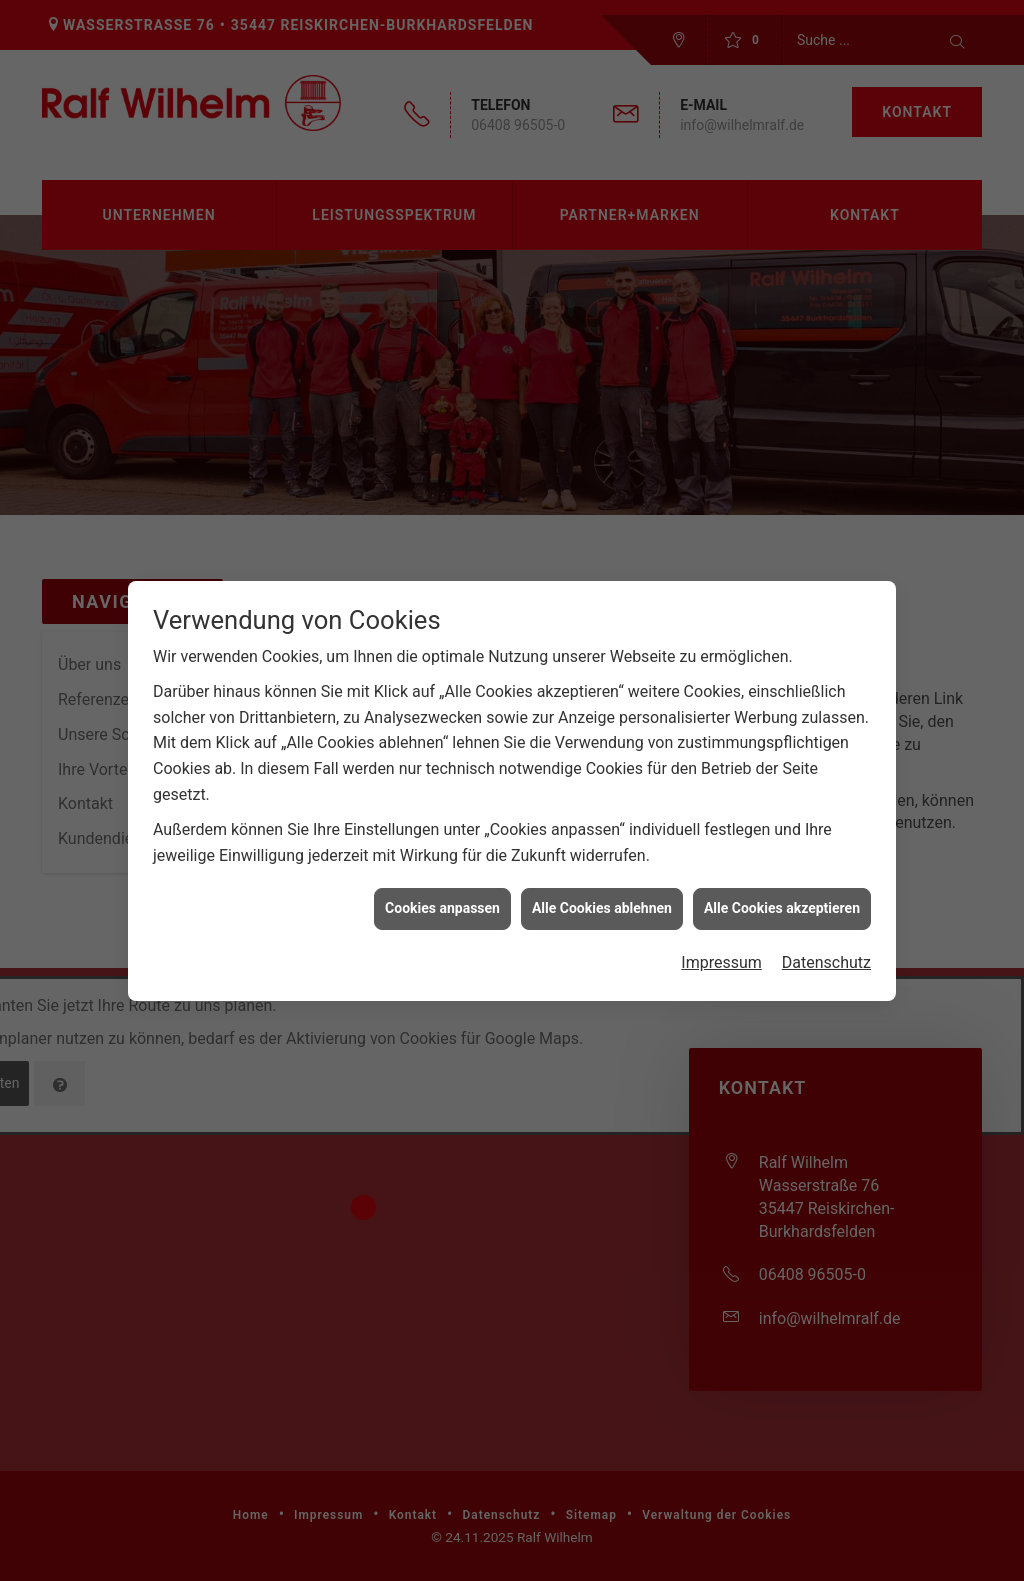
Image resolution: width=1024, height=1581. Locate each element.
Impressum (721, 945)
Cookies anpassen (442, 891)
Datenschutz (826, 945)
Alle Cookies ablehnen (602, 891)
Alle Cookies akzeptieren (782, 891)
